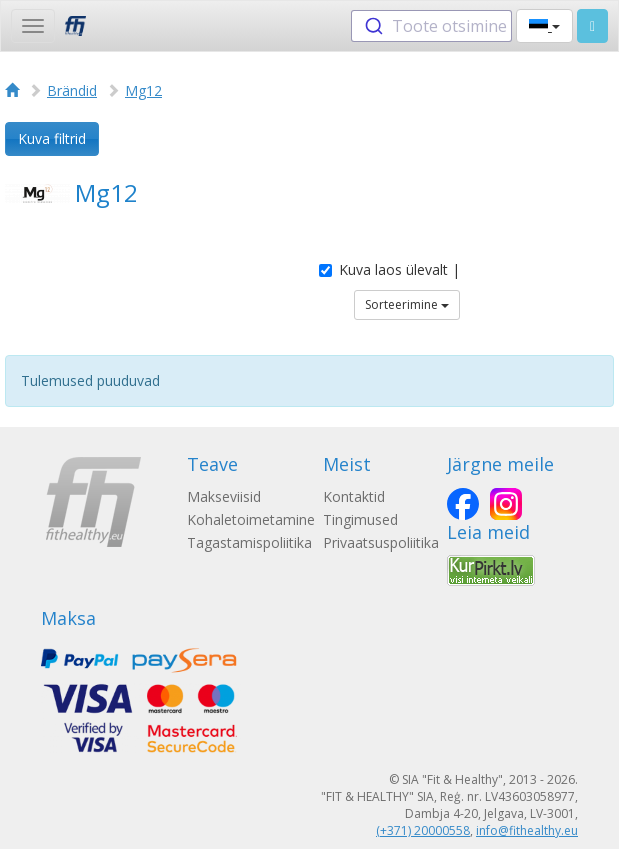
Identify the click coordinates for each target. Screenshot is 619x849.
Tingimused (360, 519)
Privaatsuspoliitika (381, 542)
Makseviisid (224, 496)
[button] (544, 26)
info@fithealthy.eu (527, 830)
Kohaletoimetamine (251, 519)
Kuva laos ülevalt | (389, 269)
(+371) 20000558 (423, 830)
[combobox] (431, 26)
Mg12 (143, 90)
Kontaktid (354, 496)
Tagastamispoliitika (249, 542)
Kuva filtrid (52, 138)
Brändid (72, 90)
